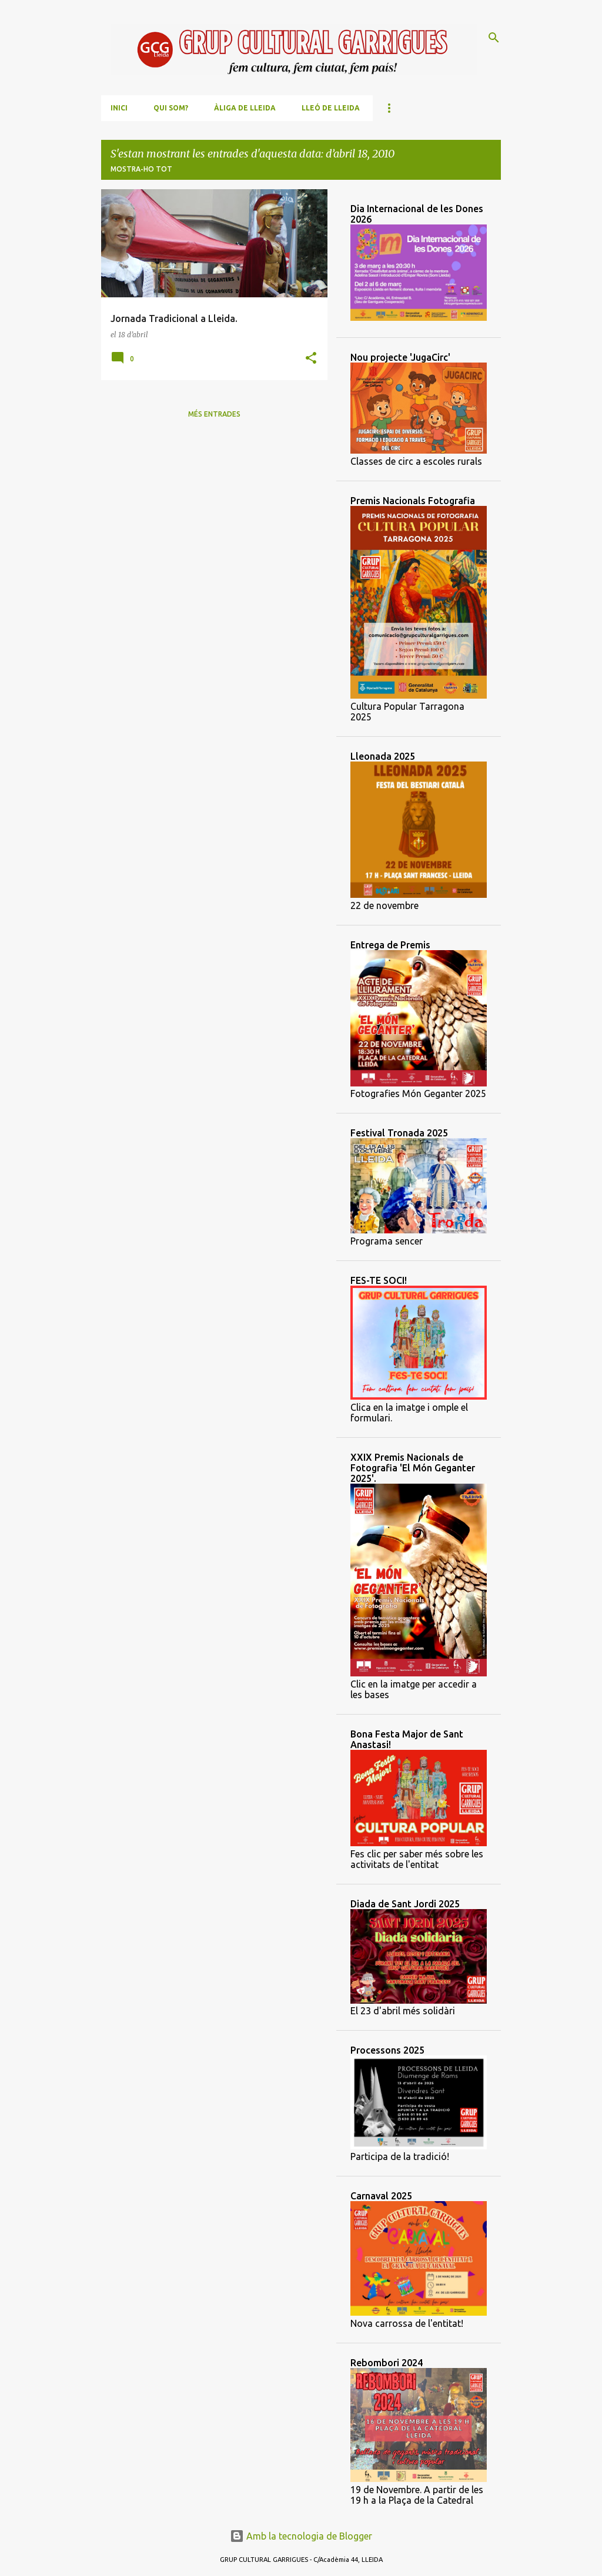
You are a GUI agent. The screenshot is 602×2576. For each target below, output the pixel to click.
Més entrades (214, 414)
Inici (119, 108)
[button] (311, 359)
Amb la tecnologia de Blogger (301, 2536)
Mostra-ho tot (141, 169)
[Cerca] (494, 38)
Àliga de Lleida (245, 108)
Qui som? (170, 108)
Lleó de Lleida (331, 108)
